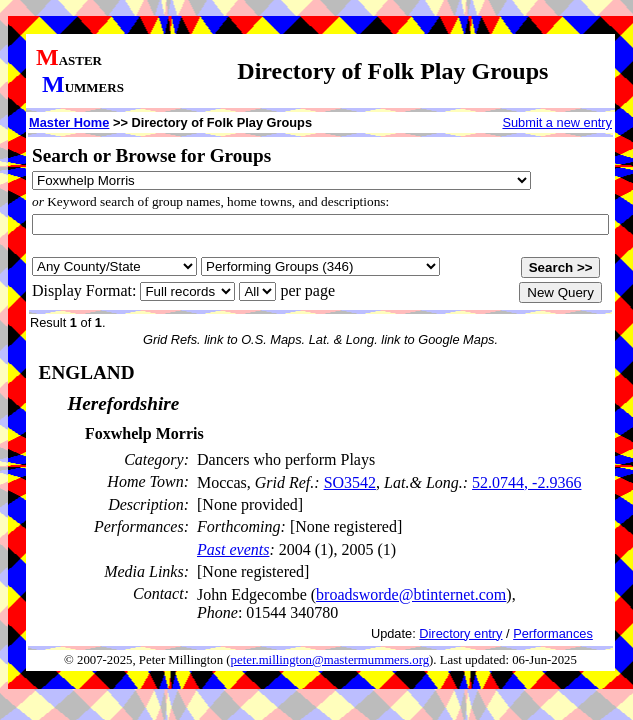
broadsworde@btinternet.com (411, 594)
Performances (553, 633)
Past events (233, 549)
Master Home (69, 122)
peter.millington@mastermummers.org (330, 660)
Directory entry (460, 633)
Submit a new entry (557, 122)
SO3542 (350, 482)
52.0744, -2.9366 (526, 482)
